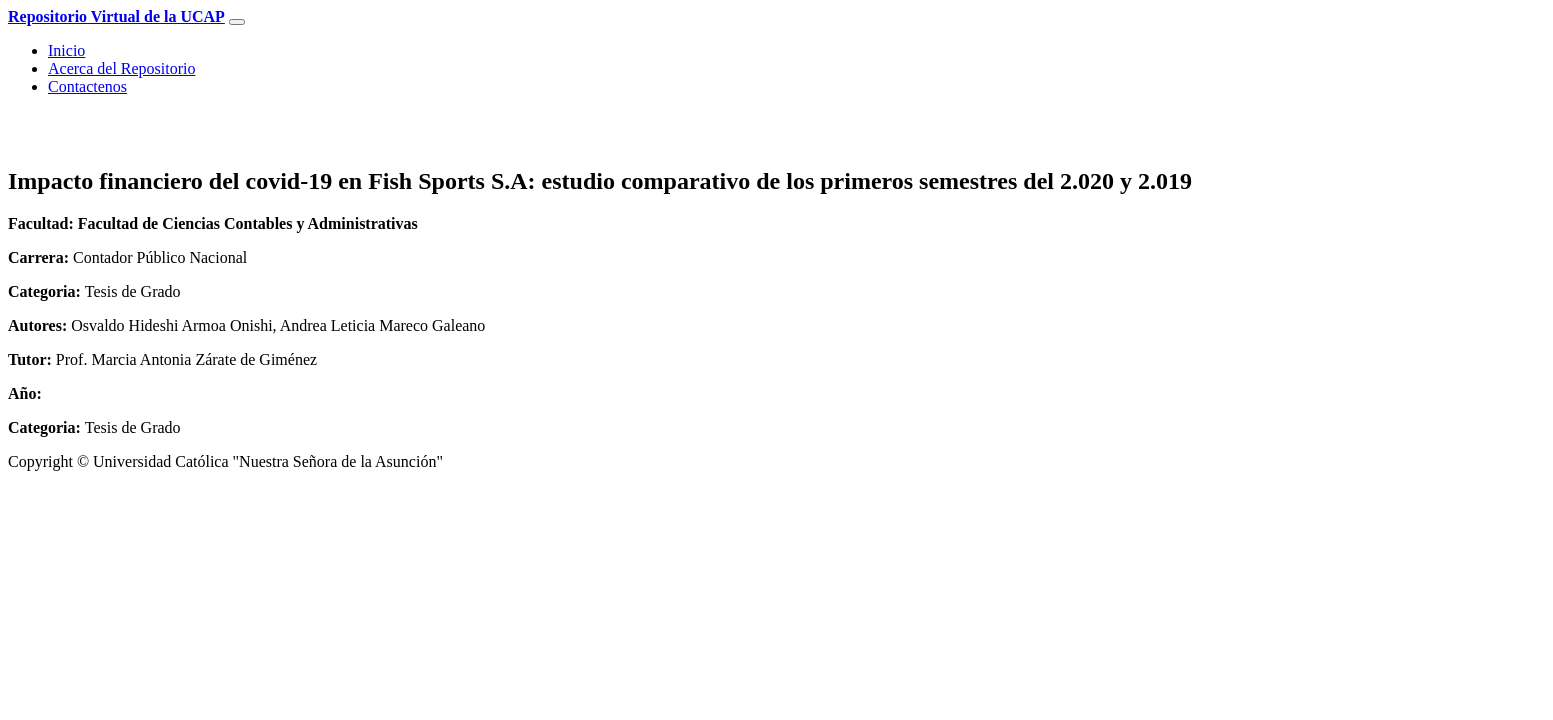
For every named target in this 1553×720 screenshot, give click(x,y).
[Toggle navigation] (237, 22)
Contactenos (87, 86)
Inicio (66, 50)
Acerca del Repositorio (122, 68)
